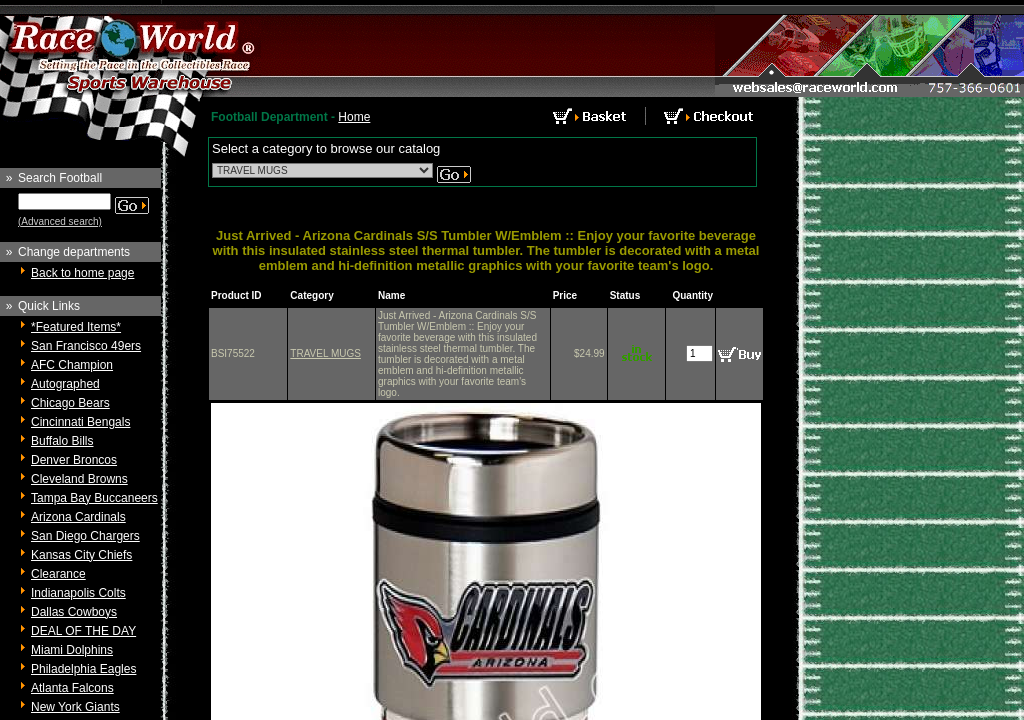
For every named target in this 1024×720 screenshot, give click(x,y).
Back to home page (82, 273)
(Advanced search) (60, 221)
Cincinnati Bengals (80, 422)
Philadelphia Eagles (83, 669)
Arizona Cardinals (78, 517)
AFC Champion (72, 365)
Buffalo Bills (62, 441)
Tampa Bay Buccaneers (94, 498)
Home (354, 117)
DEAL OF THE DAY (83, 631)
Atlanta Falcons (72, 688)
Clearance (58, 574)
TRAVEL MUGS (325, 353)
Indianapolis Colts (78, 593)
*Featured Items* (76, 327)
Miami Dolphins (72, 650)
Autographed (65, 384)
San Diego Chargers (85, 536)
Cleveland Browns (79, 479)
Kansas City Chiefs (81, 555)
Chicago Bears (70, 403)
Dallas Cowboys (74, 612)
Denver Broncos (74, 460)
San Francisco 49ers (86, 346)
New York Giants (75, 707)
